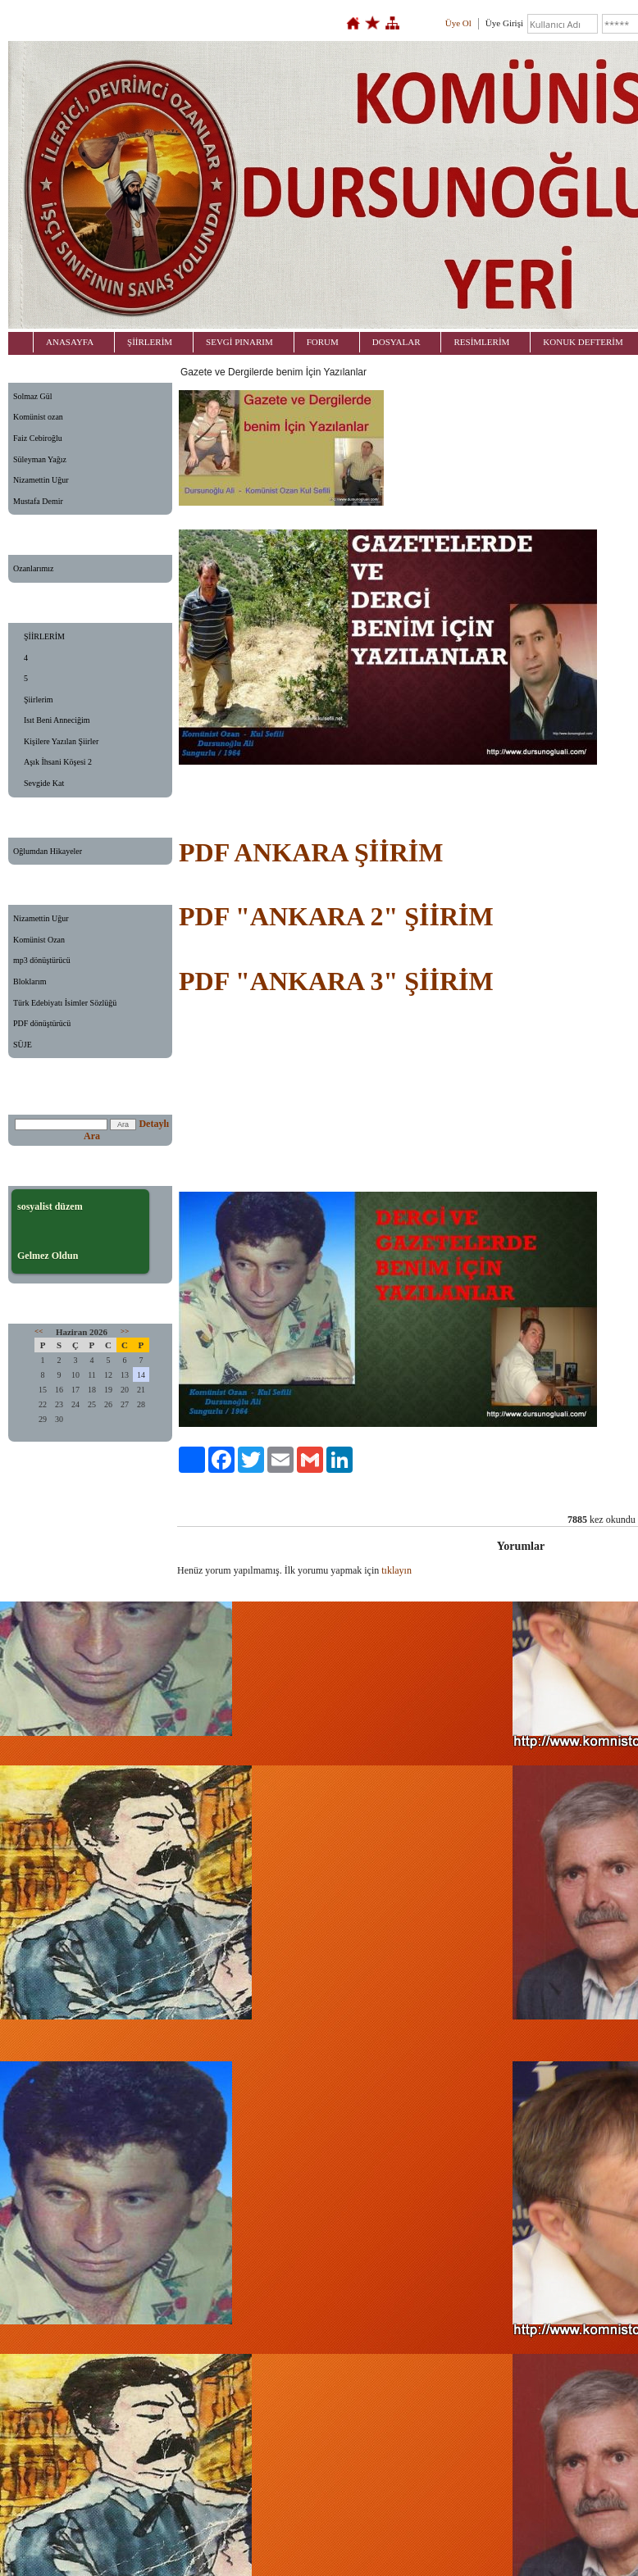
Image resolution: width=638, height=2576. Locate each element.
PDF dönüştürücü (42, 1023)
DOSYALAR (396, 342)
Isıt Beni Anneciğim (57, 720)
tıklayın (396, 1570)
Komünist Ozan (39, 939)
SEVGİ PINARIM (239, 342)
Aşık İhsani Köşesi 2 (58, 761)
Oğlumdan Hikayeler (47, 851)
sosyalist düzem (50, 1206)
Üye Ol (458, 23)
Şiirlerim (38, 699)
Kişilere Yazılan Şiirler (61, 741)
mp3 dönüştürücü (42, 960)
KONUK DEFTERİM (582, 342)
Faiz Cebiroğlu (37, 438)
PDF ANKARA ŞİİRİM (311, 852)
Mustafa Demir (38, 501)
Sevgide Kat (44, 783)
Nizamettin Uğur (40, 479)
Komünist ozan (38, 416)
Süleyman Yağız (39, 459)
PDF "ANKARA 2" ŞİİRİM (336, 916)
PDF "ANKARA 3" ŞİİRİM (336, 981)
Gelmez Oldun (47, 1255)
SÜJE (22, 1044)
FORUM (323, 342)
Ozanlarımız (33, 568)
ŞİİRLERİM (149, 342)
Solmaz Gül (32, 396)
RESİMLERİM (481, 342)
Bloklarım (30, 981)
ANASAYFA (69, 342)
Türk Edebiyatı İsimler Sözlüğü (64, 1002)
